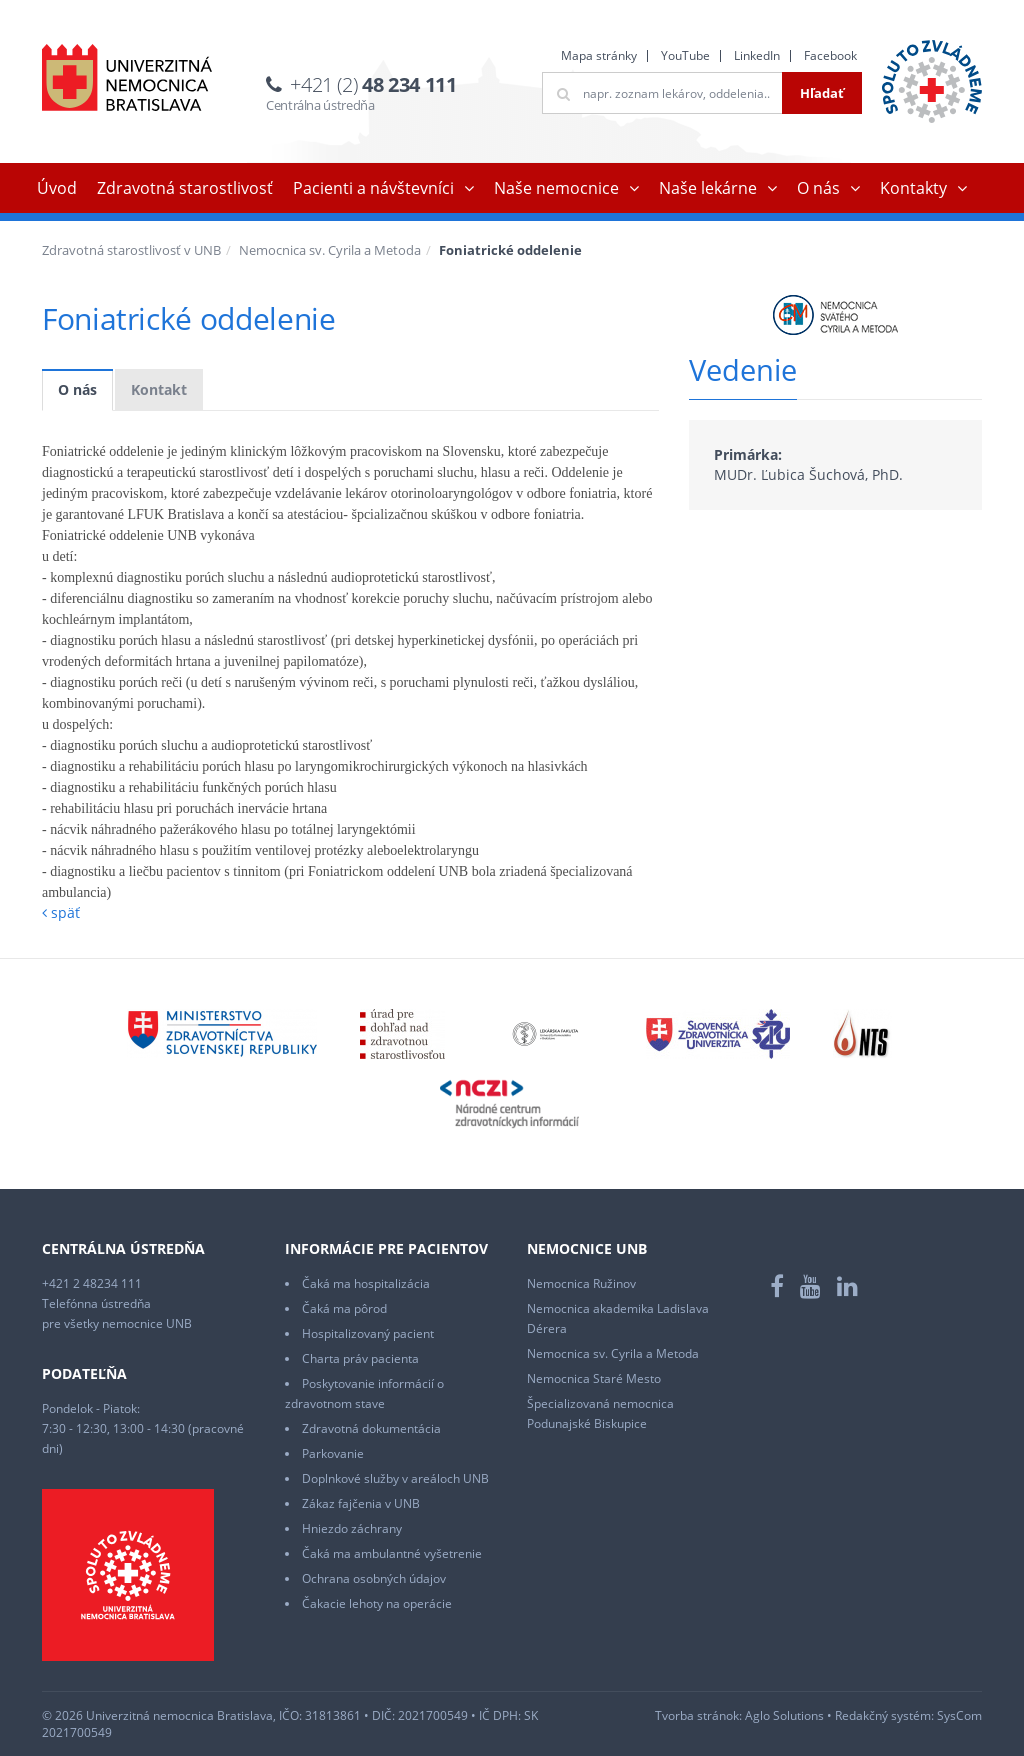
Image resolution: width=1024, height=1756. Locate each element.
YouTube (685, 55)
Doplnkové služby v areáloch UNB (395, 1478)
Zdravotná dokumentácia (371, 1428)
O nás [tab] (77, 389)
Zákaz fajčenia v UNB (361, 1503)
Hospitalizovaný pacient (368, 1333)
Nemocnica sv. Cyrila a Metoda (330, 250)
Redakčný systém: (884, 1715)
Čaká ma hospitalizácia (366, 1283)
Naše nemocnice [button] (556, 188)
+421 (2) (373, 84)
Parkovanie (333, 1453)
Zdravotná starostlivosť (185, 188)
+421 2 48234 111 (92, 1283)
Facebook (830, 55)
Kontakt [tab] (159, 389)
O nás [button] (818, 188)
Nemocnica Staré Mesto (594, 1378)
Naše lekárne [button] (708, 188)
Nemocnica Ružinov (581, 1283)
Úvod (57, 188)
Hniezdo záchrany (352, 1528)
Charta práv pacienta (360, 1358)
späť (61, 912)
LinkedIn (757, 55)
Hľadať (822, 93)
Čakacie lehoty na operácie (377, 1603)
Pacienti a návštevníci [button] (373, 188)
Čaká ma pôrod (344, 1308)
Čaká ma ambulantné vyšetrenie (392, 1553)
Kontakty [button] (913, 188)
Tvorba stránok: (698, 1715)
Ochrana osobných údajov (374, 1578)
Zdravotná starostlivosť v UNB (131, 250)
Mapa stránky (599, 55)
